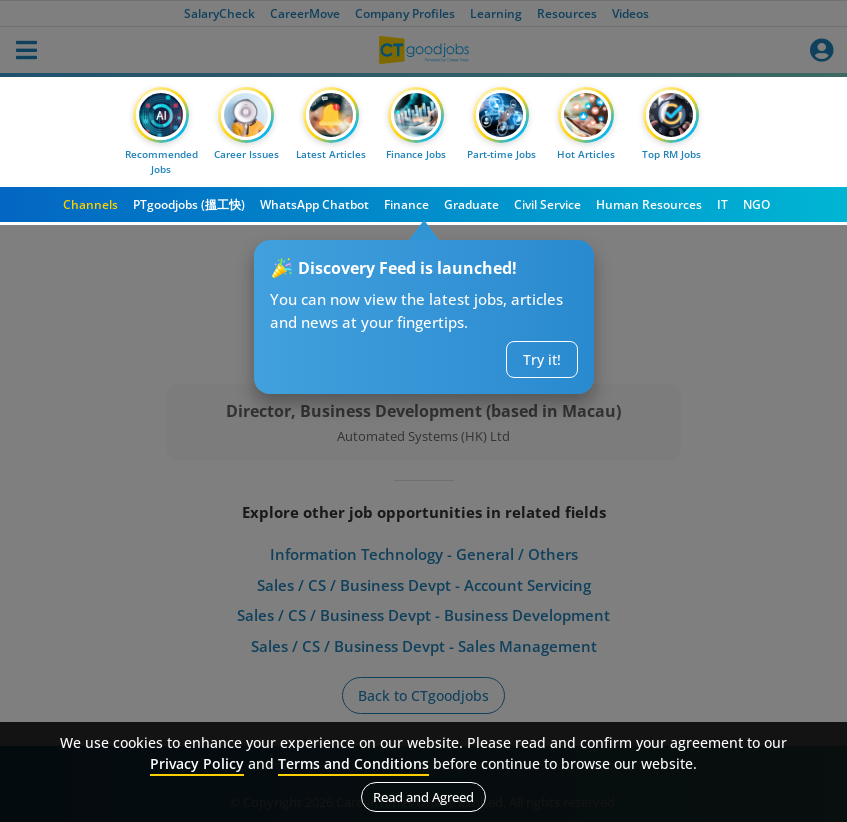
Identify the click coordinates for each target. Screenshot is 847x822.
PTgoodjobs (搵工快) (189, 204)
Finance (406, 204)
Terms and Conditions (353, 763)
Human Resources (649, 204)
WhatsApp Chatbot (314, 204)
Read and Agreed (423, 797)
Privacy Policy (197, 763)
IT (722, 204)
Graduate (471, 204)
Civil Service (547, 204)
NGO (756, 204)
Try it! (542, 359)
